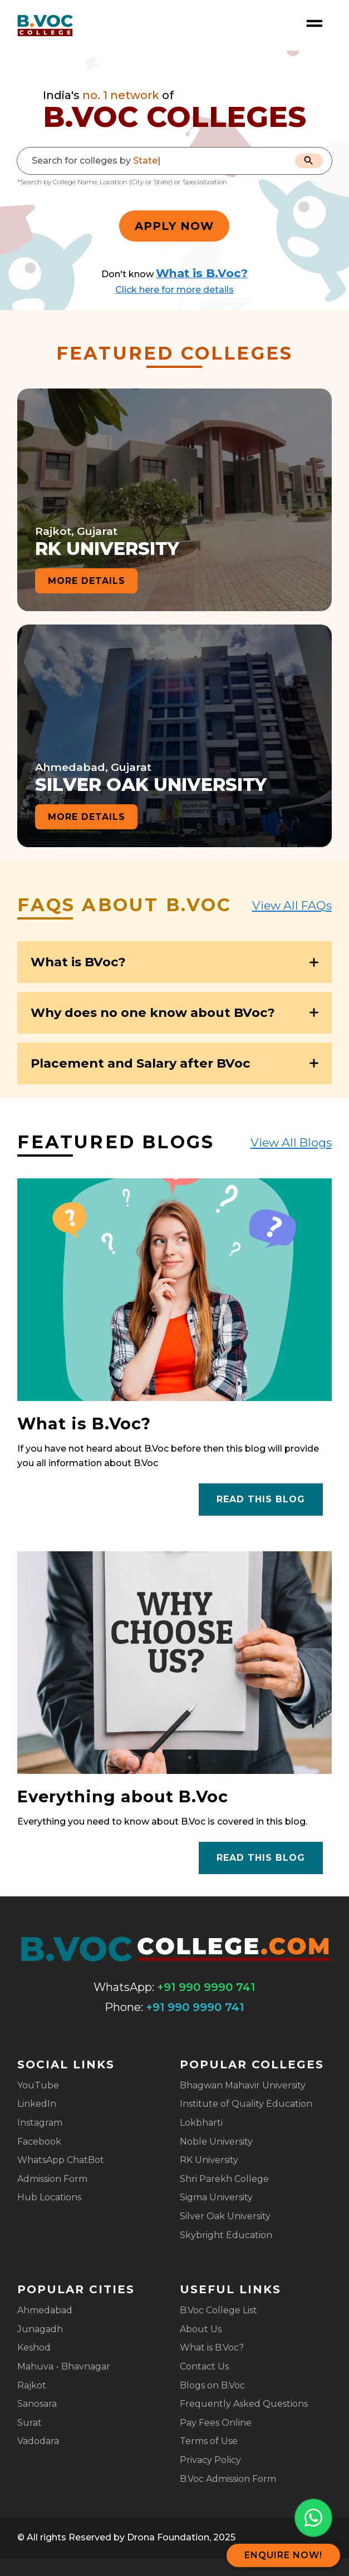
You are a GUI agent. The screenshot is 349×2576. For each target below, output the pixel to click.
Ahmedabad (44, 2310)
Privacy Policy (210, 2460)
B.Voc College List (218, 2310)
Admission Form (52, 2179)
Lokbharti (201, 2122)
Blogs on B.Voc (212, 2385)
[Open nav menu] (314, 23)
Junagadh (40, 2329)
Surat (29, 2422)
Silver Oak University (225, 2216)
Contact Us (204, 2366)
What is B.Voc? (212, 2347)
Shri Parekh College (224, 2179)
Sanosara (37, 2403)
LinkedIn (36, 2103)
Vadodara (38, 2441)
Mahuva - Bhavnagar (63, 2366)
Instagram (39, 2122)
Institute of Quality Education (246, 2103)
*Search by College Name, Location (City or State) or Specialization (122, 182)
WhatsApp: (124, 1987)
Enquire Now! (283, 2555)
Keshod (34, 2347)
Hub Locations (49, 2197)
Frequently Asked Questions (244, 2403)
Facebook (39, 2141)
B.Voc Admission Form (228, 2479)
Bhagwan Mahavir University (243, 2085)
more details (86, 581)
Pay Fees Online (216, 2422)
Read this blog (261, 1499)
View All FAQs (292, 905)
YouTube (38, 2085)
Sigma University (216, 2197)
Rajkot (31, 2385)
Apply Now (174, 226)
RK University (209, 2160)
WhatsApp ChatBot (60, 2160)
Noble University (216, 2141)
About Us (201, 2329)
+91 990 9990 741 (206, 1987)
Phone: (124, 2007)
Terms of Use (209, 2441)
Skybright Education (226, 2235)
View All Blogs (291, 1142)
